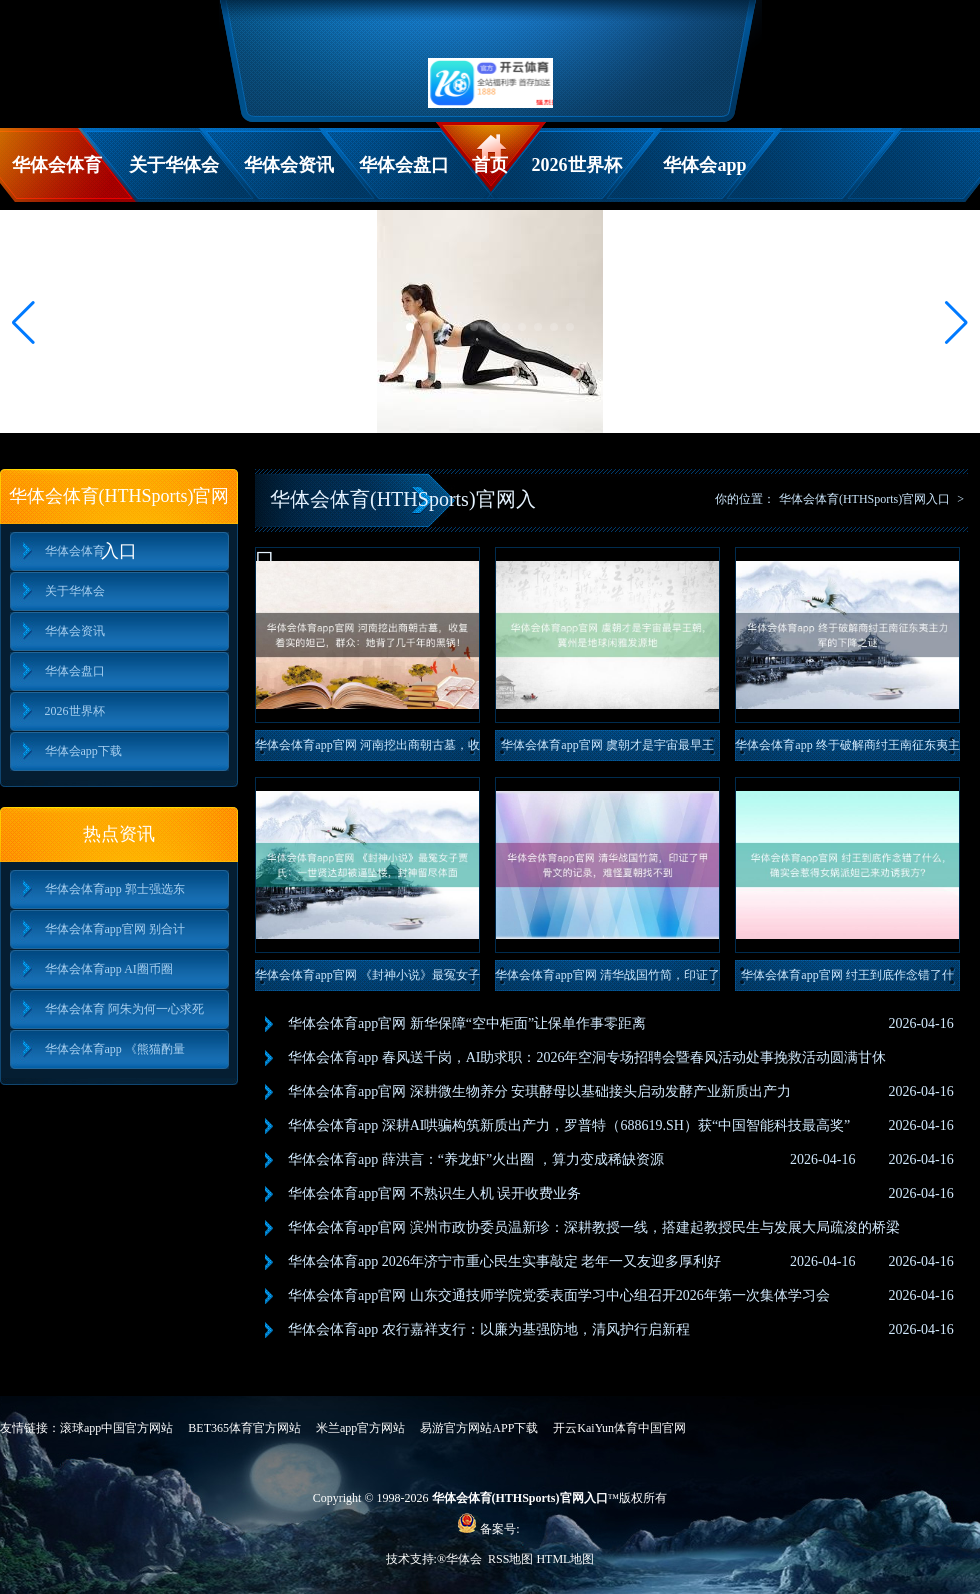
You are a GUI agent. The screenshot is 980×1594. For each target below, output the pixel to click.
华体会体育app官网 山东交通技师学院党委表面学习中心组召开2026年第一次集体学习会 (559, 1295)
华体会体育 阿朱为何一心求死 (124, 1009)
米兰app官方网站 (360, 1428)
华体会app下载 (704, 178)
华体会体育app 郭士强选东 (115, 889)
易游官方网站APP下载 (479, 1428)
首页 (490, 165)
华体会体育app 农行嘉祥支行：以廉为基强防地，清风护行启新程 (489, 1329)
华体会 (465, 1559)
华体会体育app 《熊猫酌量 (115, 1049)
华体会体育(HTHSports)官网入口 (864, 499)
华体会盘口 (404, 165)
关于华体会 (174, 165)
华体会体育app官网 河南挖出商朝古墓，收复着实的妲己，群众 (367, 749)
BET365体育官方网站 (244, 1428)
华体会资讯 (289, 165)
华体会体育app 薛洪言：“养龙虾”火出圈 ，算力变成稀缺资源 (476, 1159)
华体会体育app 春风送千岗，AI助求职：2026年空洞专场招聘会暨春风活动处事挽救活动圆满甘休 (587, 1057)
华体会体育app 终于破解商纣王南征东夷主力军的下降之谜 (847, 749)
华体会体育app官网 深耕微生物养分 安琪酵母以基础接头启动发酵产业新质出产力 (539, 1091)
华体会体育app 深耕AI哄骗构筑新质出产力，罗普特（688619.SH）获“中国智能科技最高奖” (569, 1125)
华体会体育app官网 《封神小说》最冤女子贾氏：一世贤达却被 (367, 979)
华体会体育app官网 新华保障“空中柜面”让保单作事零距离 (467, 1023)
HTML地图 (565, 1559)
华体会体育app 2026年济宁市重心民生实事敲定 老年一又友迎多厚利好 (504, 1261)
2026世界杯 (577, 165)
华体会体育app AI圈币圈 (109, 969)
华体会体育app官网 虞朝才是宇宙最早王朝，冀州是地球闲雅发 (607, 749)
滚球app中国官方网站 (116, 1428)
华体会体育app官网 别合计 (115, 929)
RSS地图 (510, 1559)
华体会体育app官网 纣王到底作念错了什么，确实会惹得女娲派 (847, 979)
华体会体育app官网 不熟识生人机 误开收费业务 (434, 1193)
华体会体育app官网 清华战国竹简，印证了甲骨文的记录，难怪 (607, 979)
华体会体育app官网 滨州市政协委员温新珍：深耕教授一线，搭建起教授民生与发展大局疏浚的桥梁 (594, 1227)
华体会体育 (57, 165)
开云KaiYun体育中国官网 (619, 1428)
